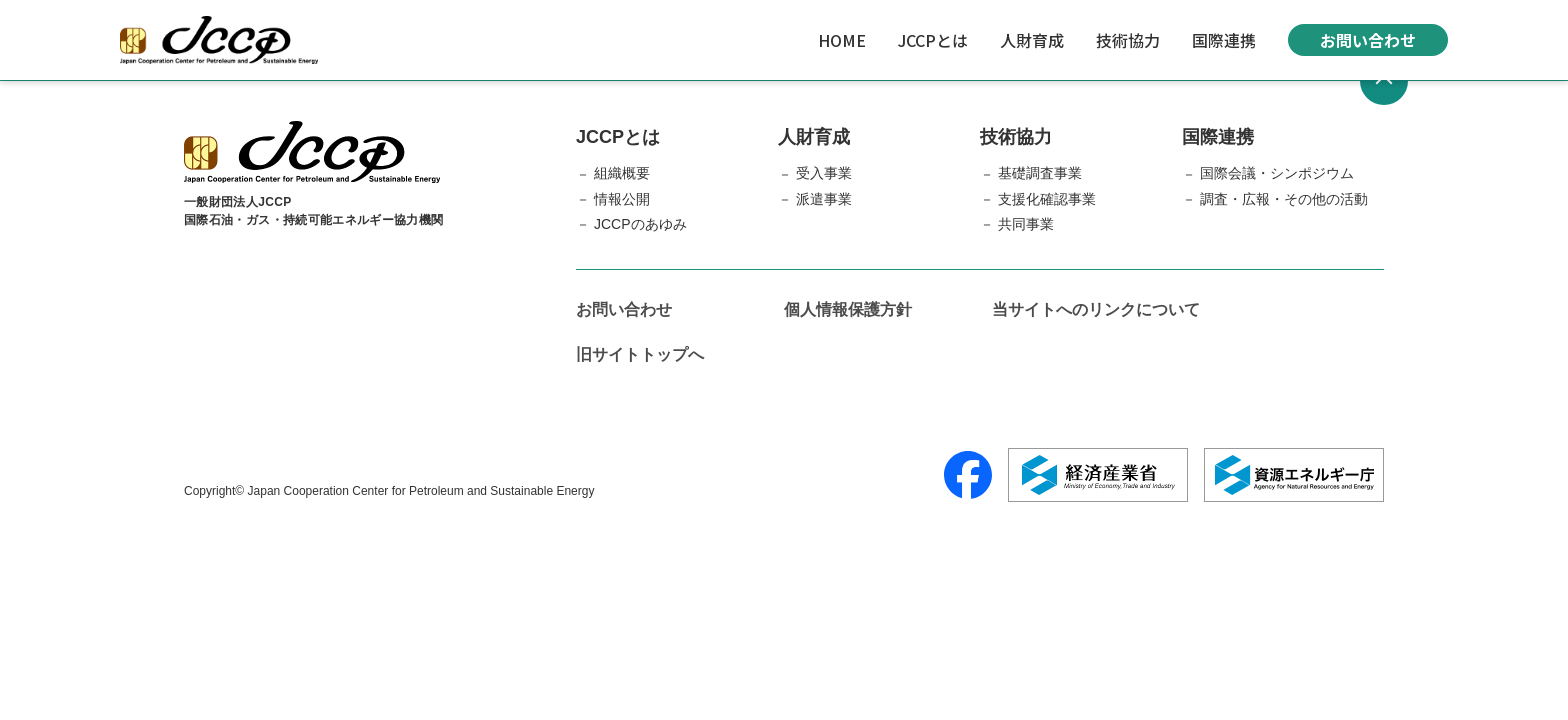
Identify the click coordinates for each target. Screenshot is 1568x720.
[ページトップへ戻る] (1384, 81)
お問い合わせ (1368, 40)
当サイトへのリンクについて (1096, 309)
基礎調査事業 (1040, 173)
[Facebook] (968, 475)
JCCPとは (933, 40)
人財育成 (1032, 40)
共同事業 (1026, 224)
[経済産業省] (1098, 475)
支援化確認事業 (1047, 199)
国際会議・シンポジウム (1277, 173)
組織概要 (622, 173)
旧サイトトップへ (640, 354)
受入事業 (824, 173)
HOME (842, 40)
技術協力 (1128, 40)
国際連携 (1224, 40)
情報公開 (622, 199)
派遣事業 (824, 199)
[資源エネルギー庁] (1294, 475)
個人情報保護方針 (848, 309)
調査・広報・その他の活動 (1284, 199)
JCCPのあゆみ (640, 224)
